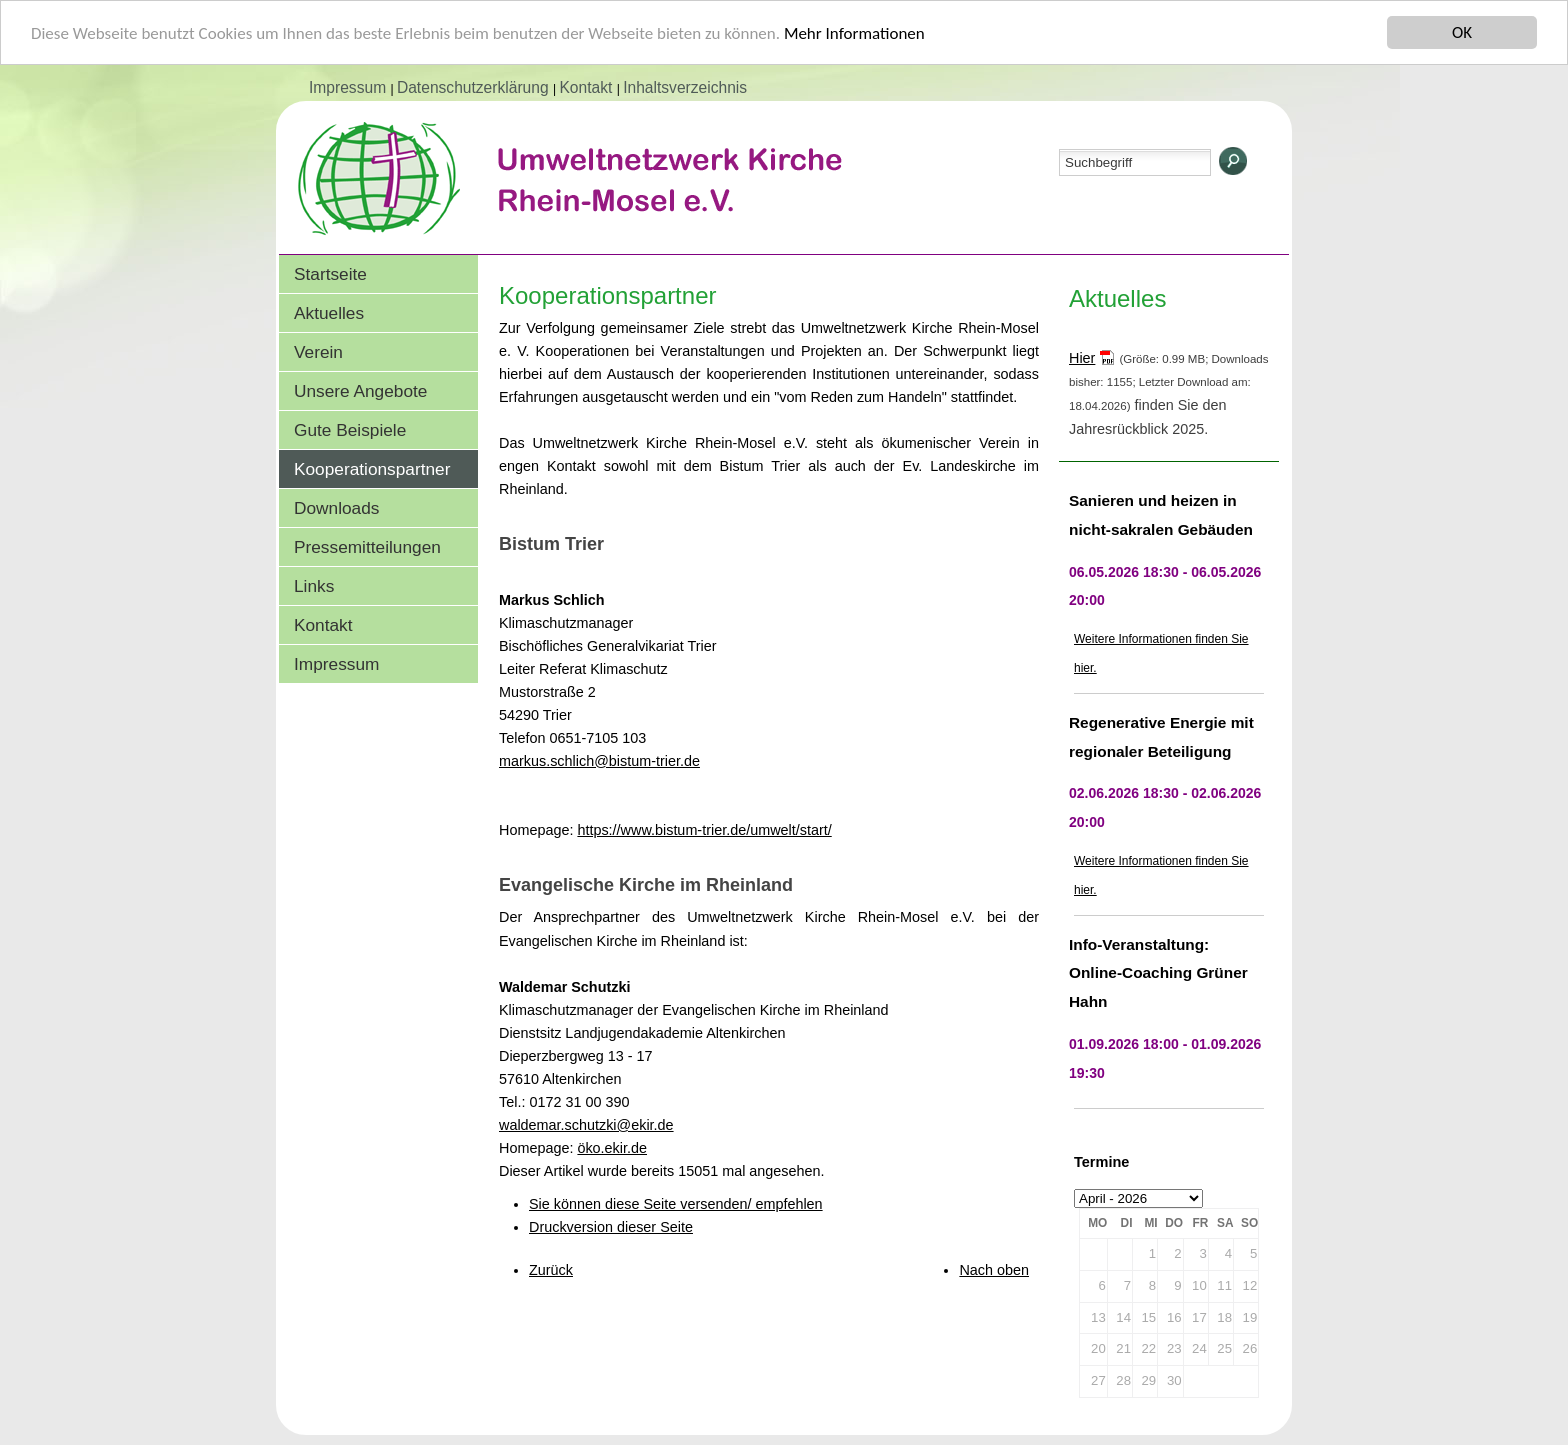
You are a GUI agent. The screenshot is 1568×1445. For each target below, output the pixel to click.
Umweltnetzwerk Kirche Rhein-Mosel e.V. (609, 199)
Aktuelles (329, 313)
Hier (1082, 358)
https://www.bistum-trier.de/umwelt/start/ (704, 830)
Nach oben (994, 1270)
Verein (318, 352)
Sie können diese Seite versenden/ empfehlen (676, 1204)
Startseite (330, 274)
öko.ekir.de (612, 1148)
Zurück (551, 1270)
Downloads (336, 508)
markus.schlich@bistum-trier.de (599, 761)
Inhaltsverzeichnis (685, 87)
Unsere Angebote (360, 391)
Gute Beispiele (350, 430)
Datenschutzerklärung (475, 87)
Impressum (349, 87)
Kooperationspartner (372, 469)
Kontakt (587, 87)
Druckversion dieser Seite (611, 1227)
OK (1462, 32)
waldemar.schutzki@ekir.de (586, 1125)
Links (314, 586)
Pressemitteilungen (367, 547)
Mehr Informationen (854, 33)
